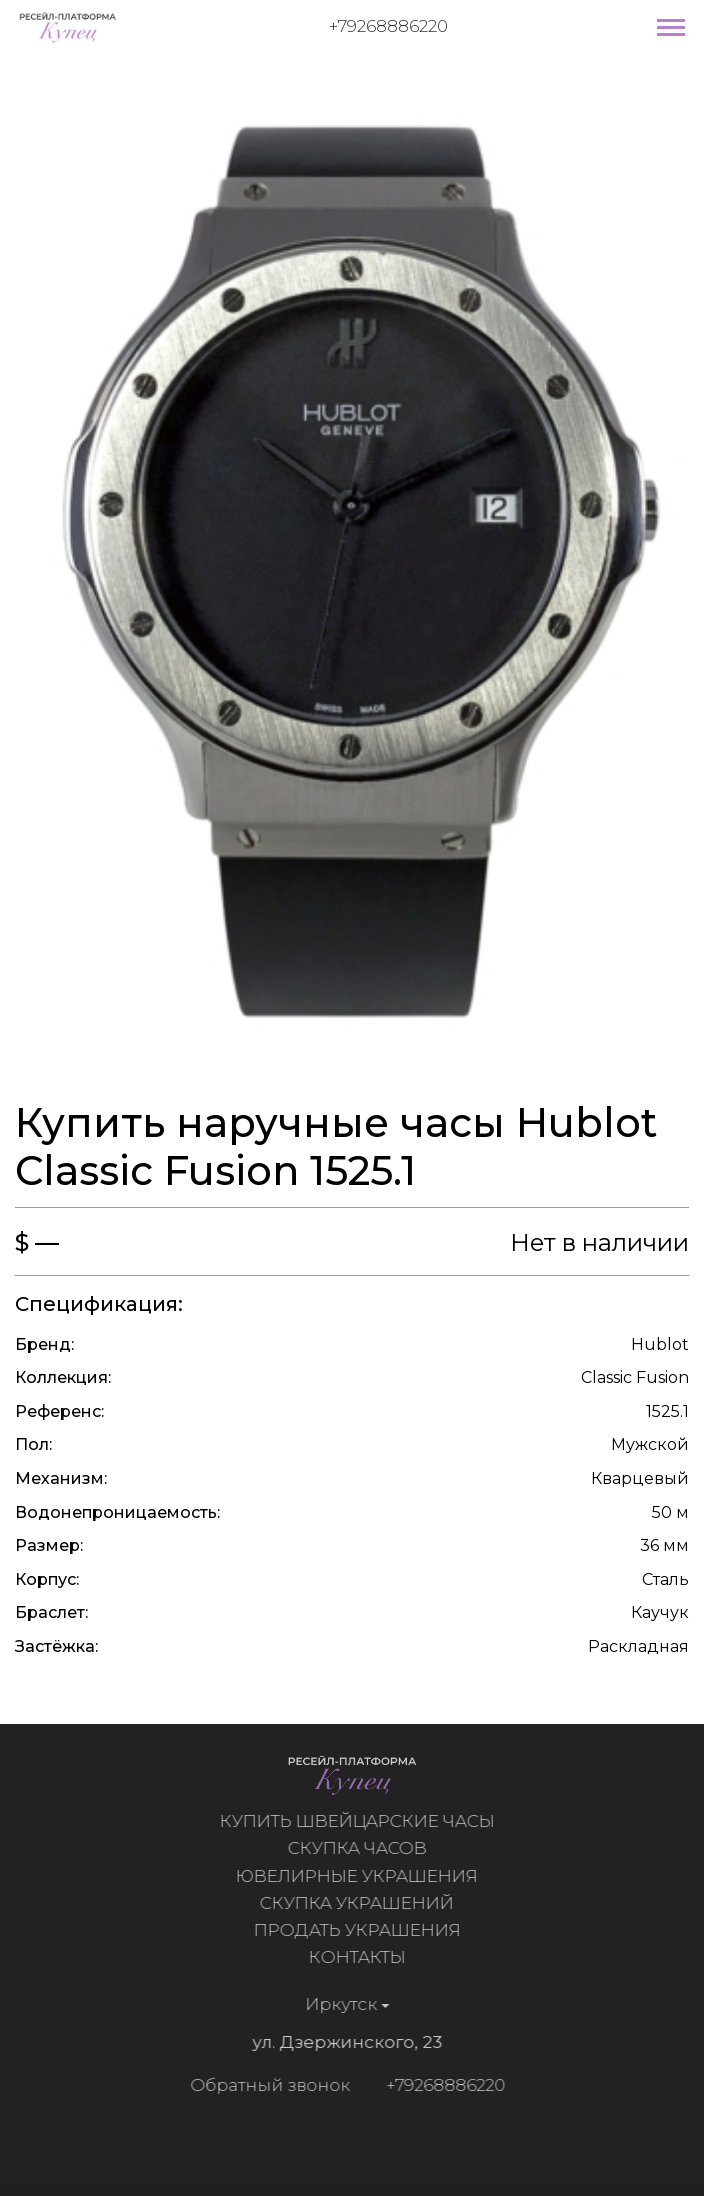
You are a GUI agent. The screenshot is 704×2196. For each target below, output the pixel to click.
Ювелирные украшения (361, 1876)
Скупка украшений (361, 1903)
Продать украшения (361, 1930)
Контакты (361, 1957)
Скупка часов (361, 1848)
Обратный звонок (265, 2085)
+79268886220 (388, 26)
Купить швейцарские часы (361, 1821)
